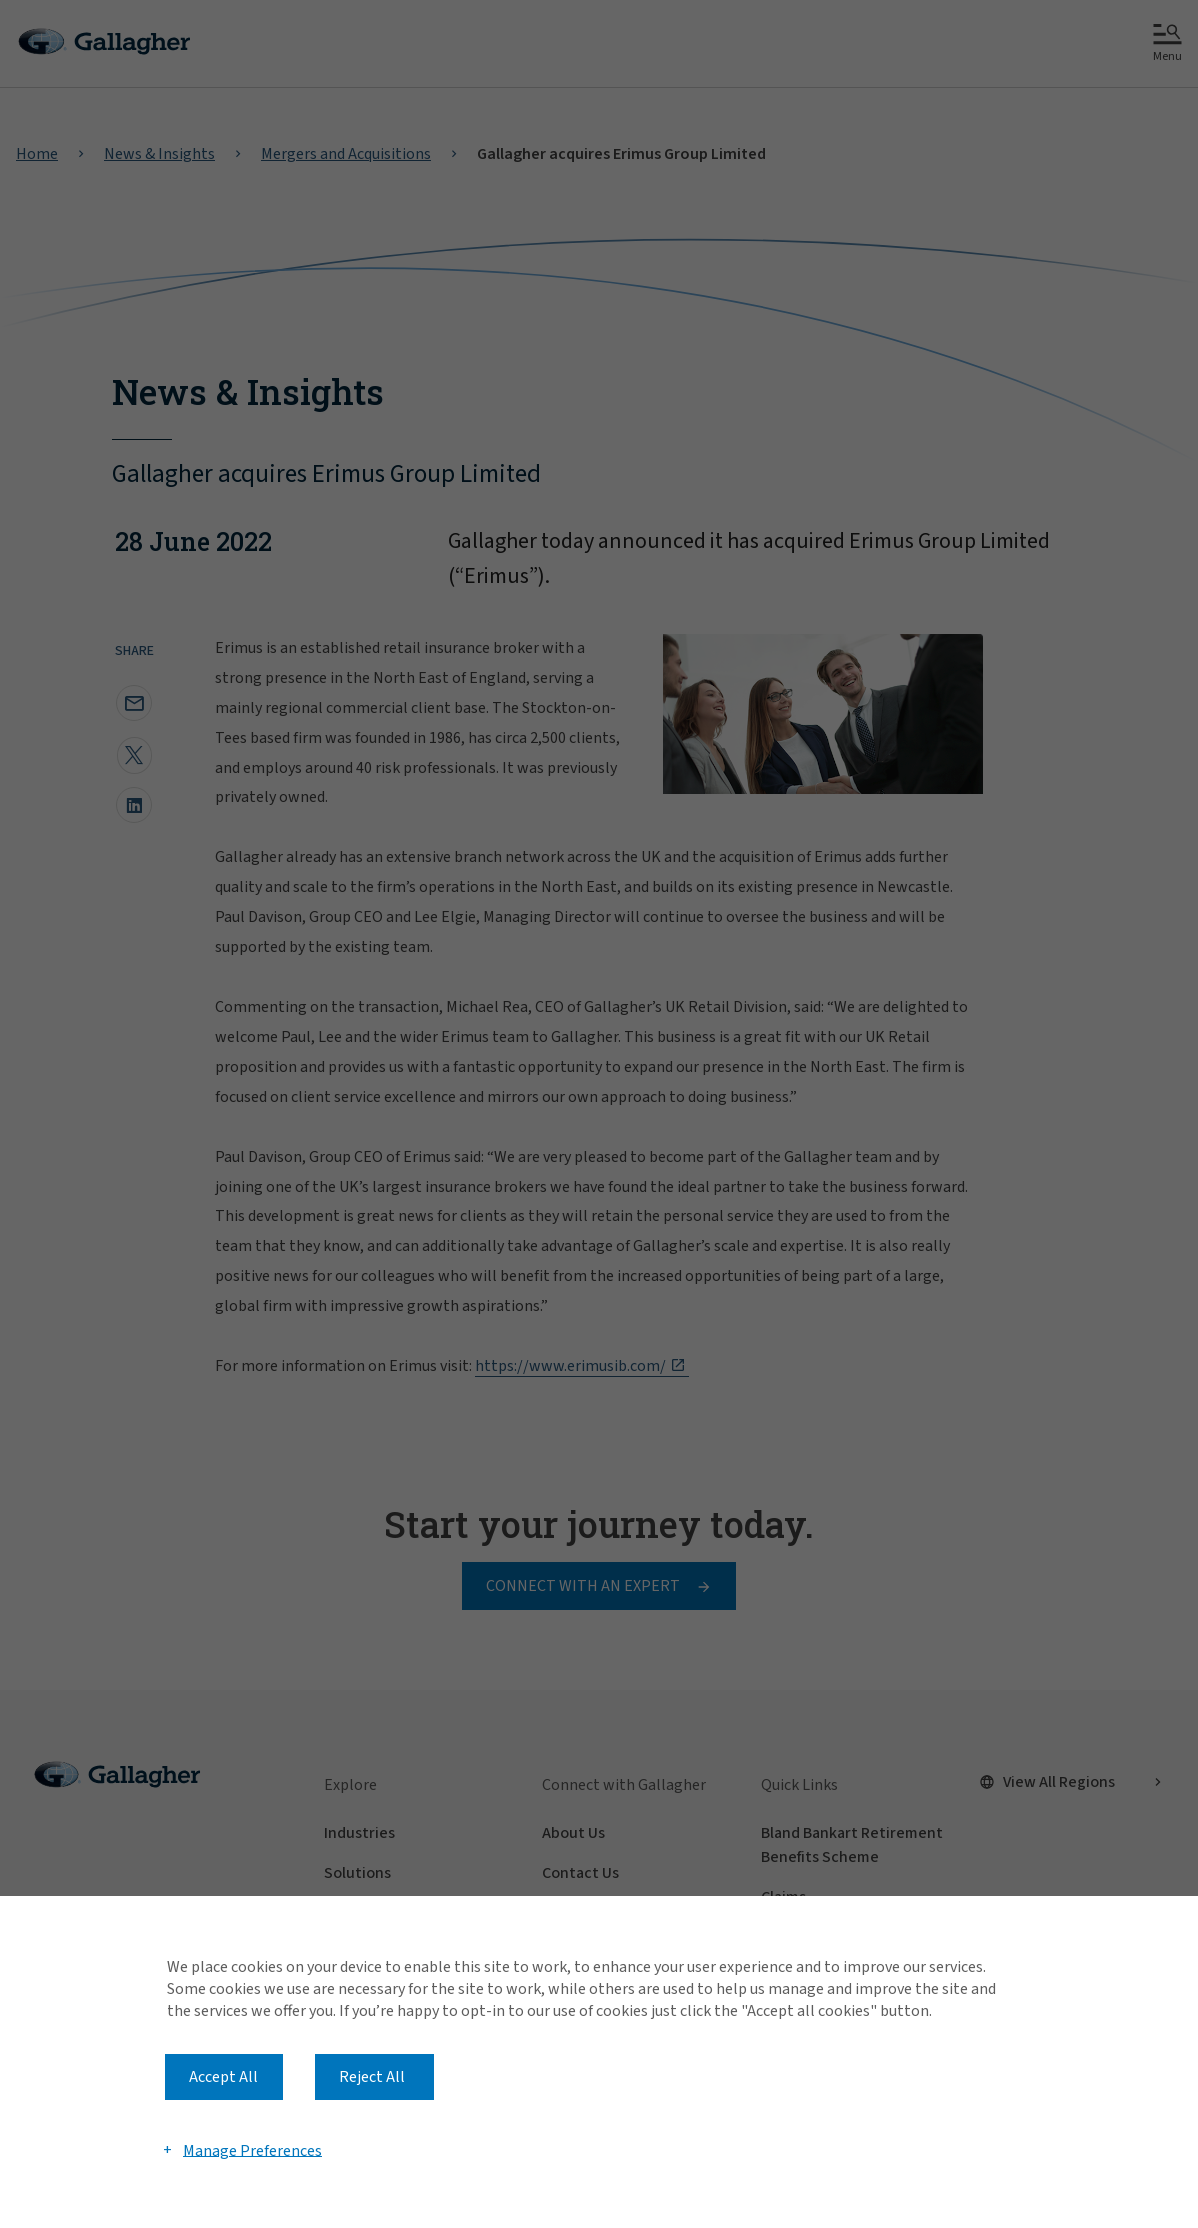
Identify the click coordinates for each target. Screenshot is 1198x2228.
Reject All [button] (372, 2077)
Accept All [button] (223, 2077)
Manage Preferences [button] (252, 2150)
